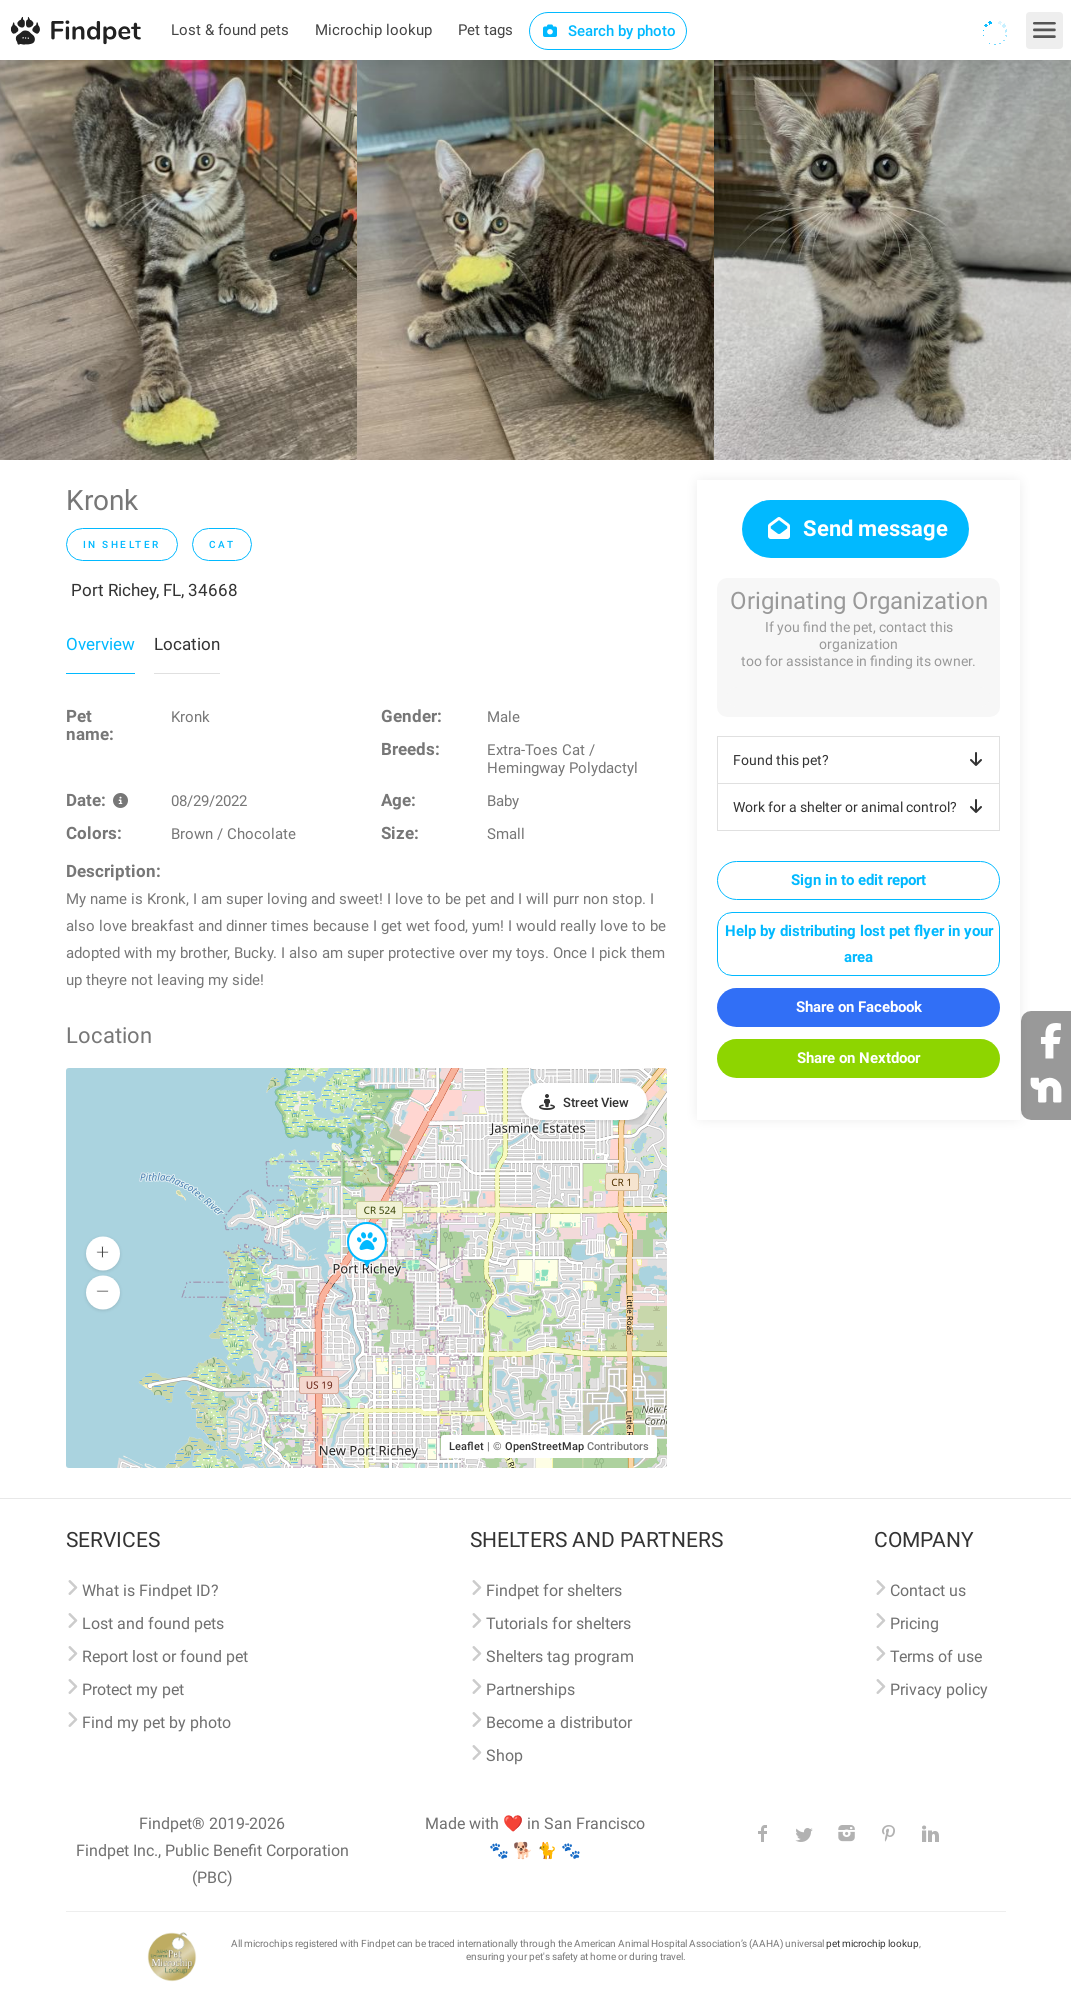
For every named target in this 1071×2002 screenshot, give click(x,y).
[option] (178, 260)
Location (187, 644)
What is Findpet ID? (150, 1590)
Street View (596, 1102)
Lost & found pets (230, 30)
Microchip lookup (373, 30)
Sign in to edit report (858, 880)
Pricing (914, 1623)
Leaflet (466, 1446)
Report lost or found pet (165, 1656)
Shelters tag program (560, 1656)
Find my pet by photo (156, 1722)
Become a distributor (559, 1722)
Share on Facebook (859, 1007)
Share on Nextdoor (858, 1058)
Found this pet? (861, 760)
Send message (855, 528)
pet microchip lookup (872, 1943)
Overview (100, 644)
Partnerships (530, 1689)
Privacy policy (939, 1689)
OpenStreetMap (544, 1446)
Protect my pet (133, 1689)
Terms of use (936, 1656)
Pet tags (485, 30)
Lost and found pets (153, 1623)
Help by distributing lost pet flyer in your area (859, 944)
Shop (504, 1755)
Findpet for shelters (554, 1590)
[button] (353, 1223)
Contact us (928, 1590)
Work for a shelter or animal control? (861, 807)
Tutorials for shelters (558, 1623)
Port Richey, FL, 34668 (154, 590)
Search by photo (608, 31)
